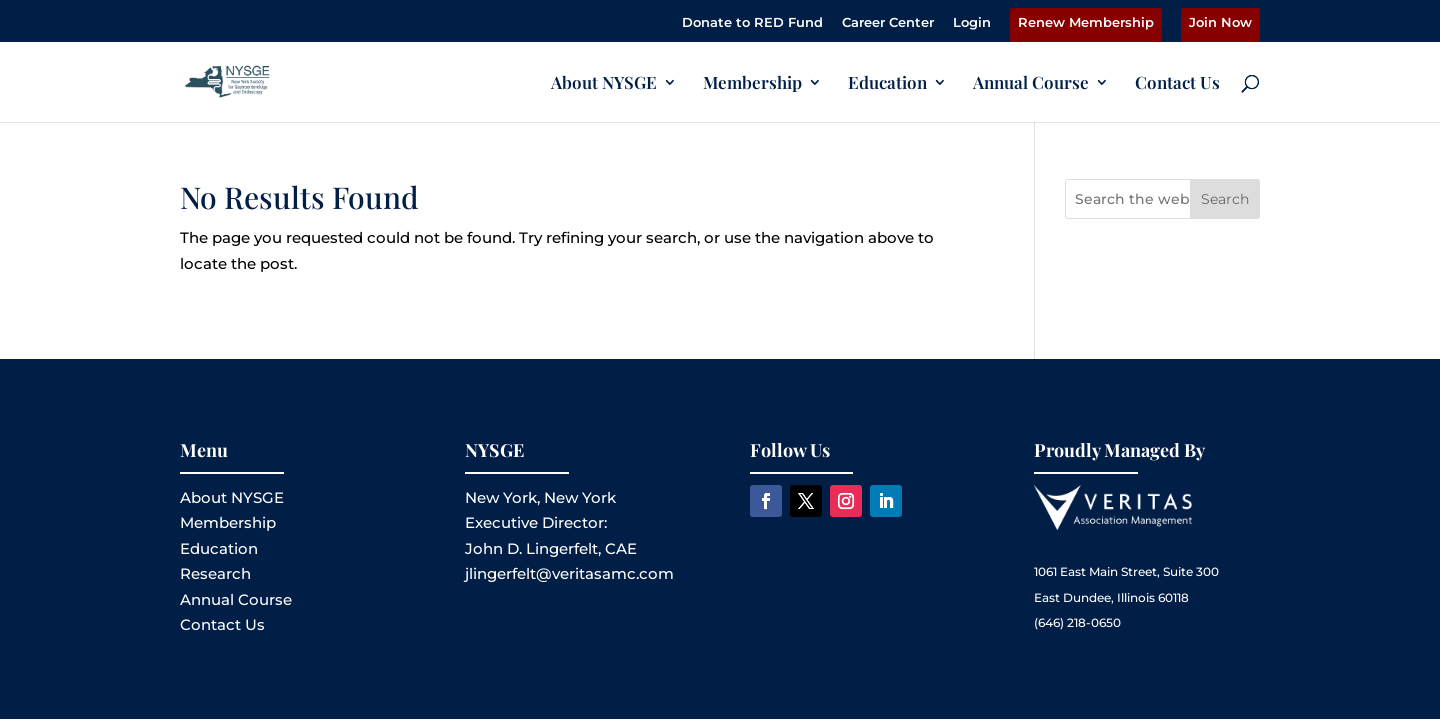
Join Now (1220, 23)
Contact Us (1177, 84)
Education (887, 84)
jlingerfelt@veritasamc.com (569, 573)
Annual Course (1031, 84)
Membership (752, 84)
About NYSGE (604, 84)
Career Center (888, 23)
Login (972, 23)
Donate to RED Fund (752, 23)
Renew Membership (1086, 23)
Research (215, 573)
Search (1225, 199)
